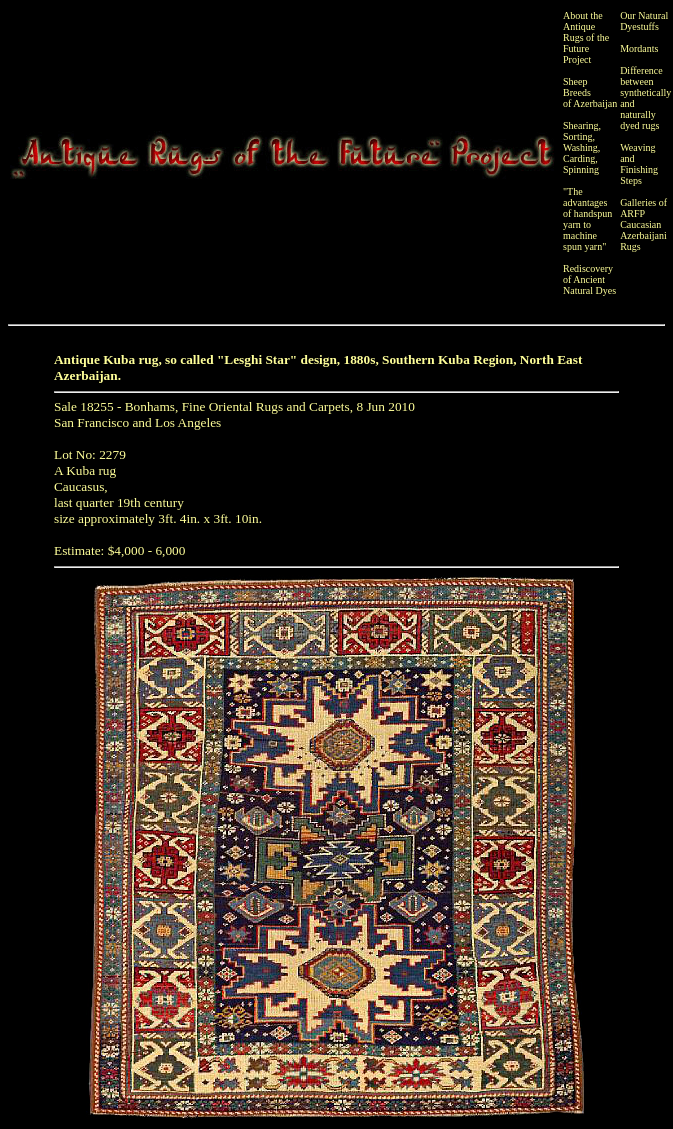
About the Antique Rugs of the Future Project (586, 37)
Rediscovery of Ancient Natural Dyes (589, 279)
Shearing (581, 125)
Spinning (581, 169)
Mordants (639, 48)
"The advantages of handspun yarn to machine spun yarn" (587, 219)
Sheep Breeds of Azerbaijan (590, 92)
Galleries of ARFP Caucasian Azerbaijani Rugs (643, 224)
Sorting (577, 136)
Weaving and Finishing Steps (639, 164)
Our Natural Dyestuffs (644, 21)
